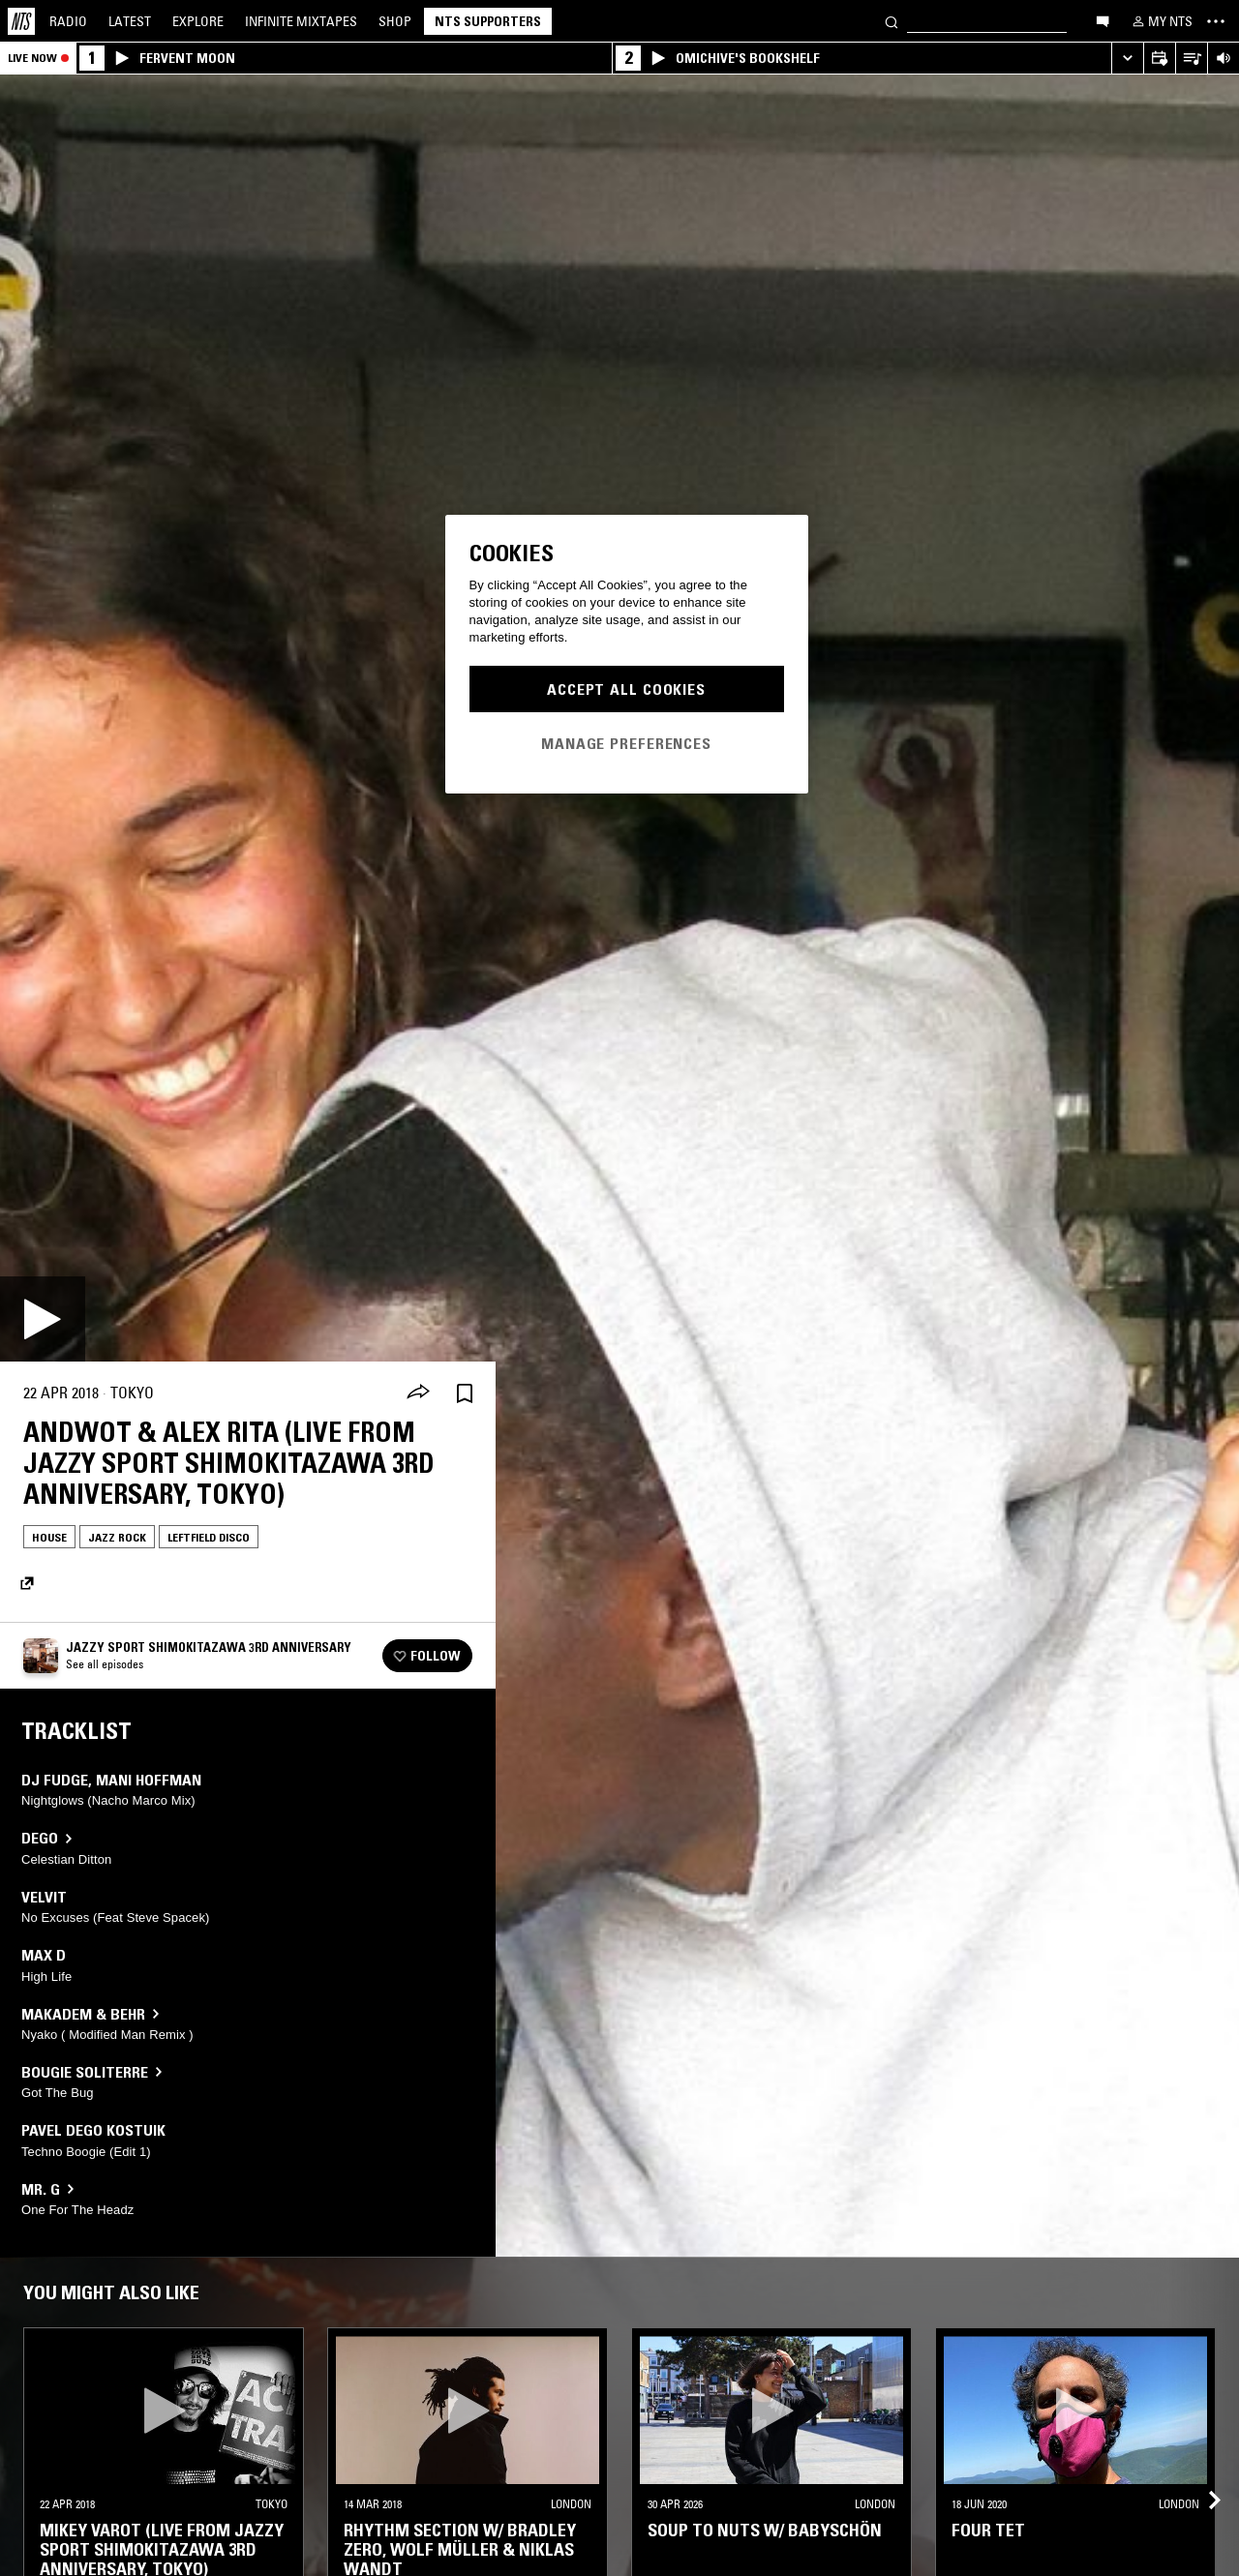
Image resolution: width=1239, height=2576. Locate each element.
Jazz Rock (117, 1537)
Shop (394, 21)
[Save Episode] (464, 1393)
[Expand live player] (1127, 59)
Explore (198, 21)
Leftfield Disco (208, 1537)
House (49, 1537)
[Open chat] (1102, 20)
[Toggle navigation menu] (1215, 21)
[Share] (418, 1393)
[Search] (891, 21)
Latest (129, 21)
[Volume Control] (1223, 59)
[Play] (42, 1319)
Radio (68, 21)
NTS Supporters (488, 21)
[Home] (21, 21)
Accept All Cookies (626, 689)
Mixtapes (301, 21)
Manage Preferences (626, 743)
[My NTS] (1160, 21)
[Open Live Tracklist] (1191, 59)
